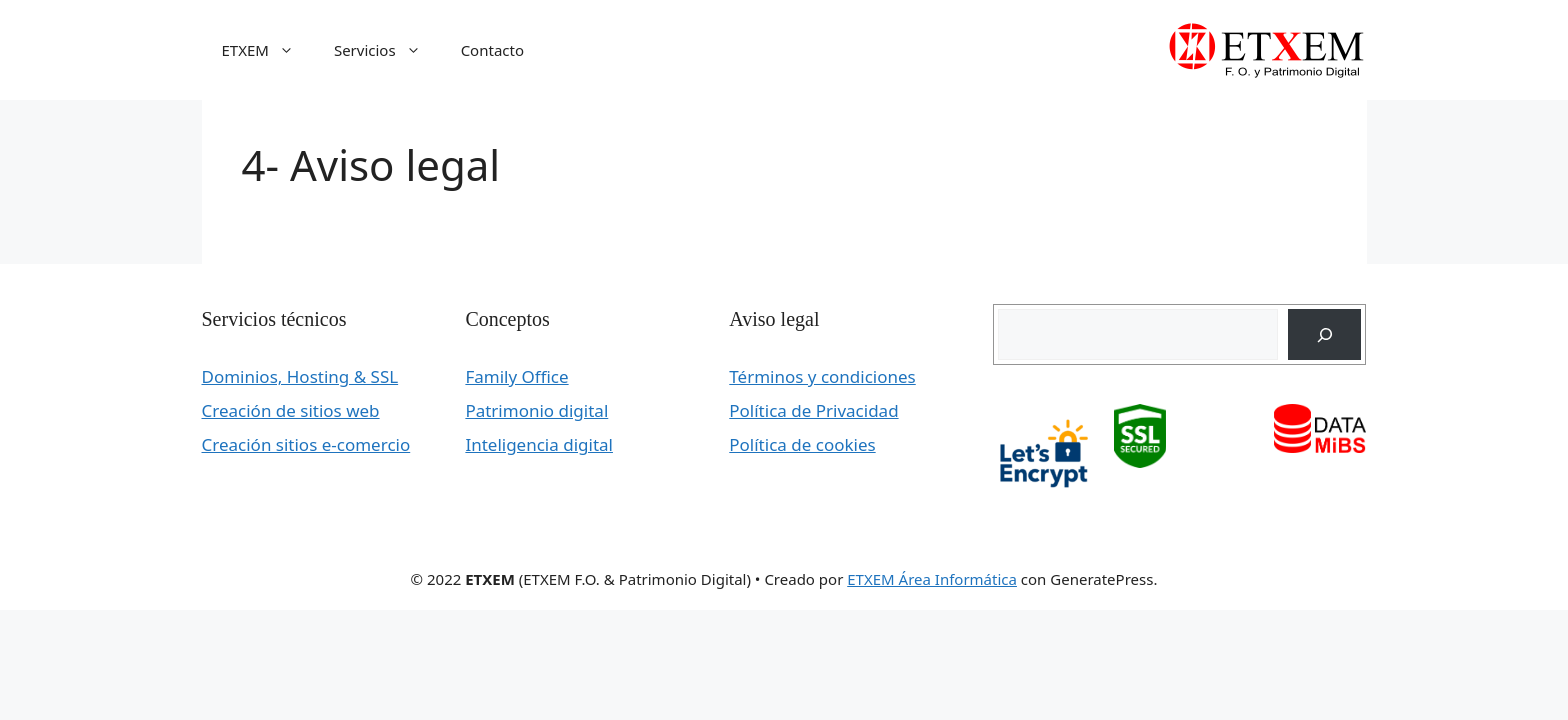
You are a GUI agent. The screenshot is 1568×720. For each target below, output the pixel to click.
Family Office (516, 376)
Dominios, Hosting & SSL (300, 376)
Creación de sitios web (291, 410)
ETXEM (268, 50)
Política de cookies (802, 444)
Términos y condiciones (822, 376)
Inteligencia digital (539, 444)
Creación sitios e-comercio (306, 444)
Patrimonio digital (536, 410)
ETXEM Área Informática (932, 579)
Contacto (492, 50)
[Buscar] (1324, 334)
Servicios (387, 50)
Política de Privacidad (813, 410)
